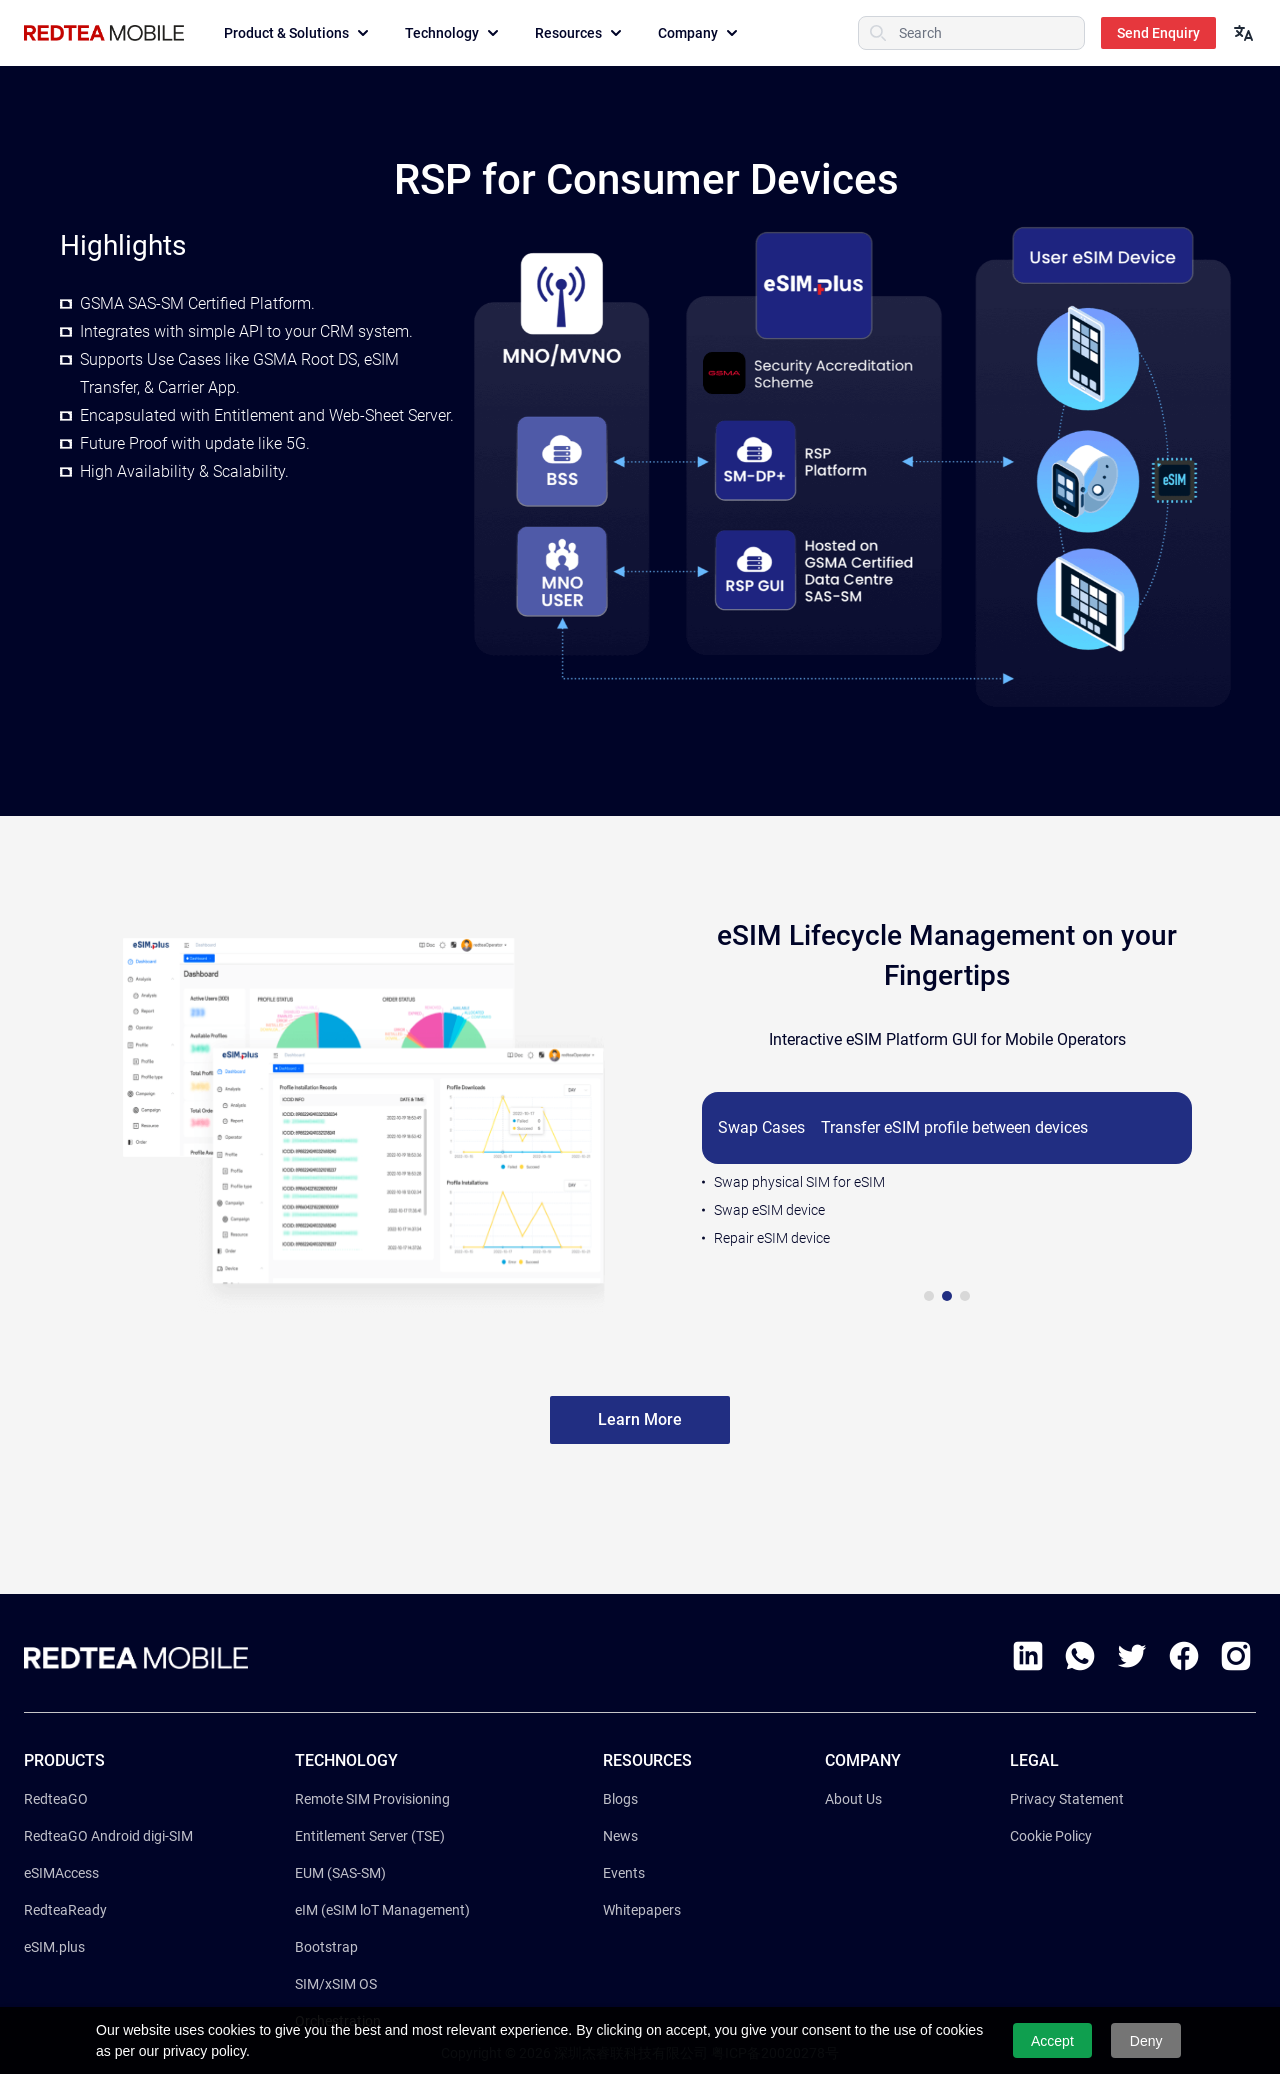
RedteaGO (56, 1799)
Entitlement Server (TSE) (370, 1836)
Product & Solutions (298, 33)
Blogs (620, 1799)
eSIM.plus (54, 1947)
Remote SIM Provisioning (372, 1799)
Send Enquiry (1158, 33)
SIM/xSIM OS (336, 1984)
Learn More (640, 1419)
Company (700, 33)
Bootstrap (326, 1947)
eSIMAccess (61, 1873)
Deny (1146, 2041)
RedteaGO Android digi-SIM (108, 1836)
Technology (454, 33)
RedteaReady (65, 1910)
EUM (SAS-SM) (340, 1873)
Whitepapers (642, 1910)
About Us (853, 1799)
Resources (580, 33)
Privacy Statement (1067, 1799)
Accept (1052, 2041)
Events (624, 1873)
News (620, 1836)
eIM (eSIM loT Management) (382, 1910)
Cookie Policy (1051, 1836)
